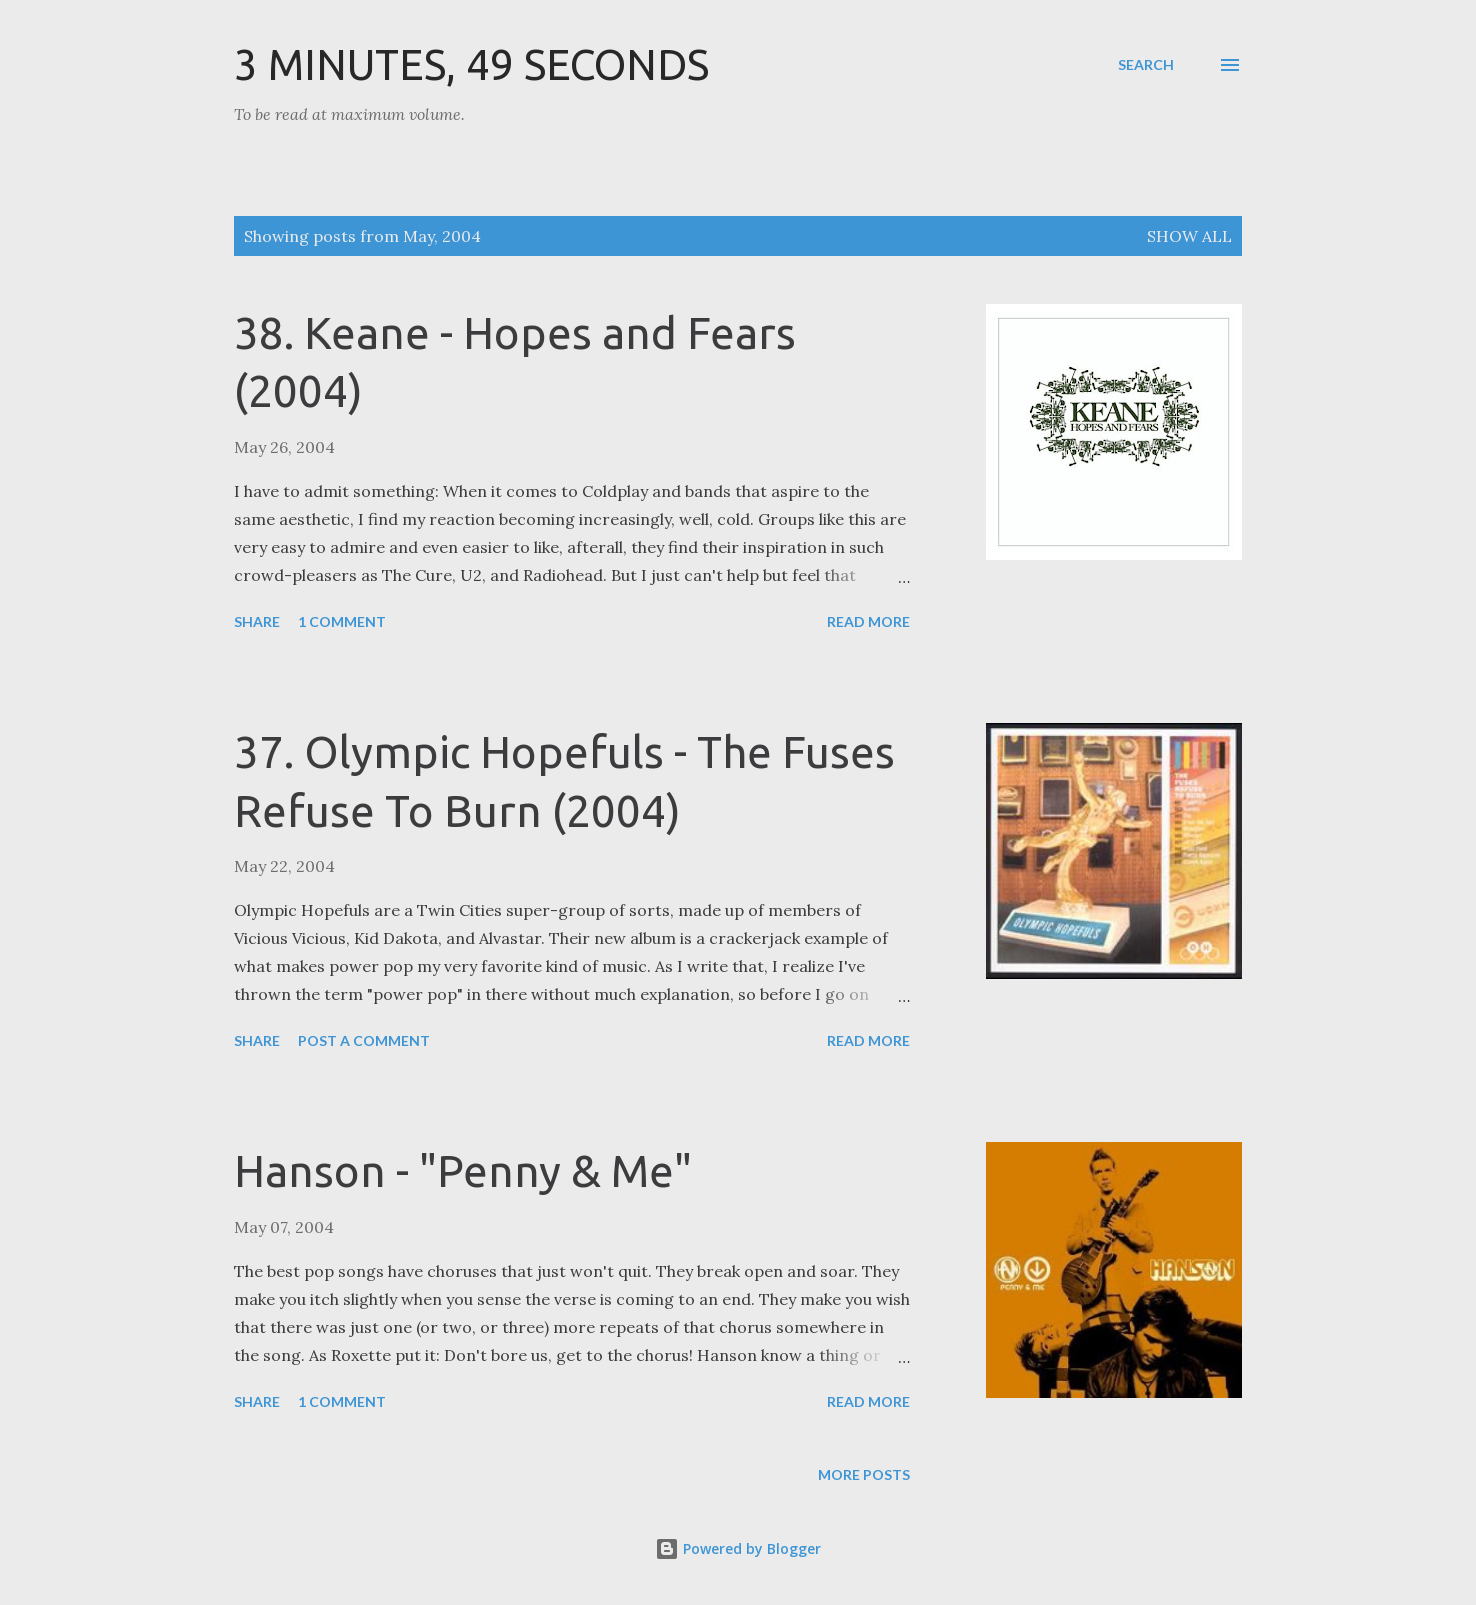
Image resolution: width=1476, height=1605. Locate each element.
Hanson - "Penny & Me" (463, 1170)
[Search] (1146, 65)
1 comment (342, 621)
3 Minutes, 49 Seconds (471, 64)
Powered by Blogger (738, 1548)
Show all (1189, 236)
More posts (864, 1474)
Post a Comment (364, 1040)
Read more (868, 621)
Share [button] (257, 621)
